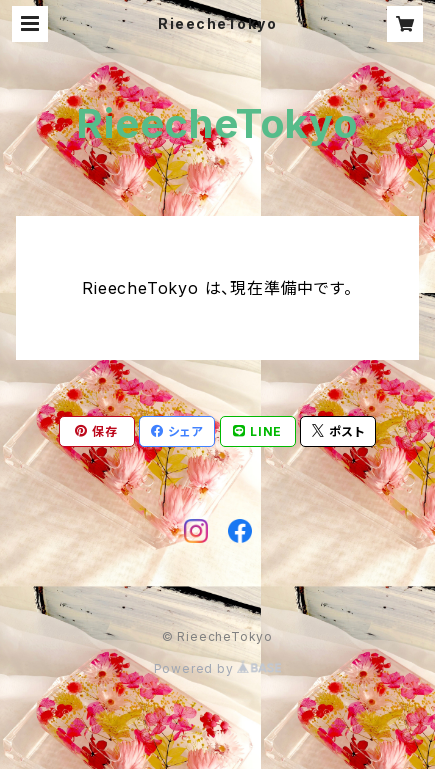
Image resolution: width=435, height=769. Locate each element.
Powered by (218, 668)
